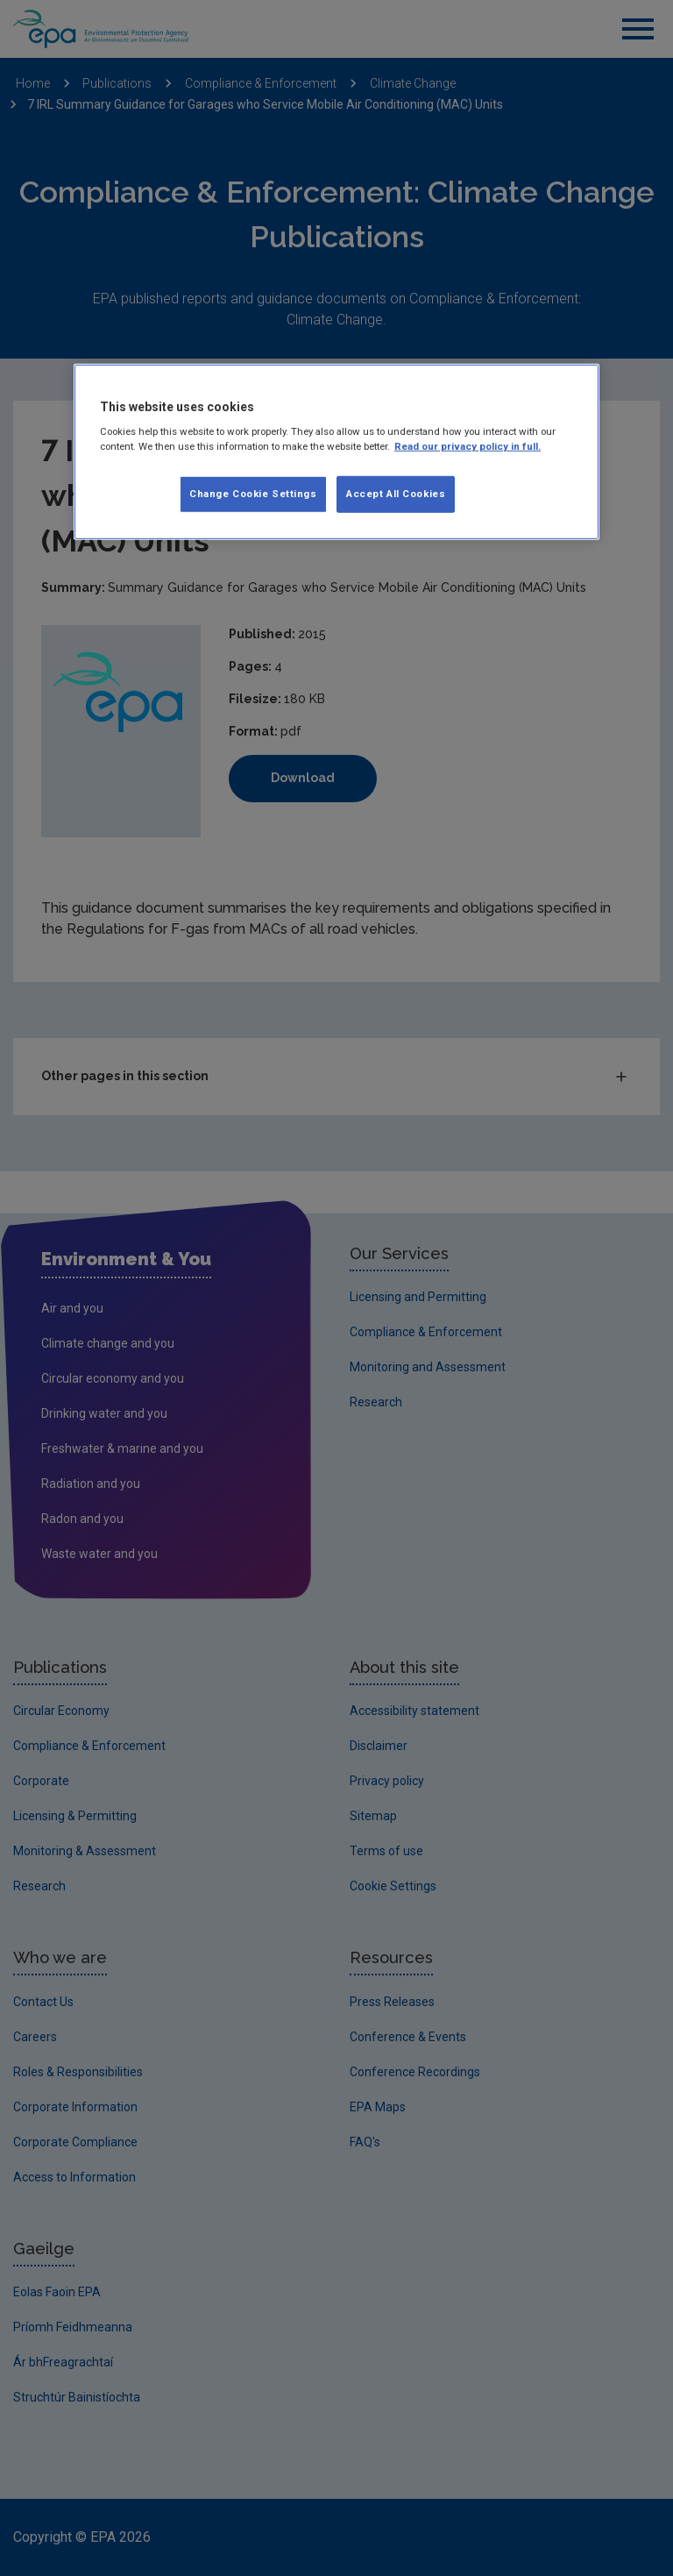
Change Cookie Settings (253, 493)
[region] (336, 451)
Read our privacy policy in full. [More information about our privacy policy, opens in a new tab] (467, 446)
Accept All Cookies (395, 493)
